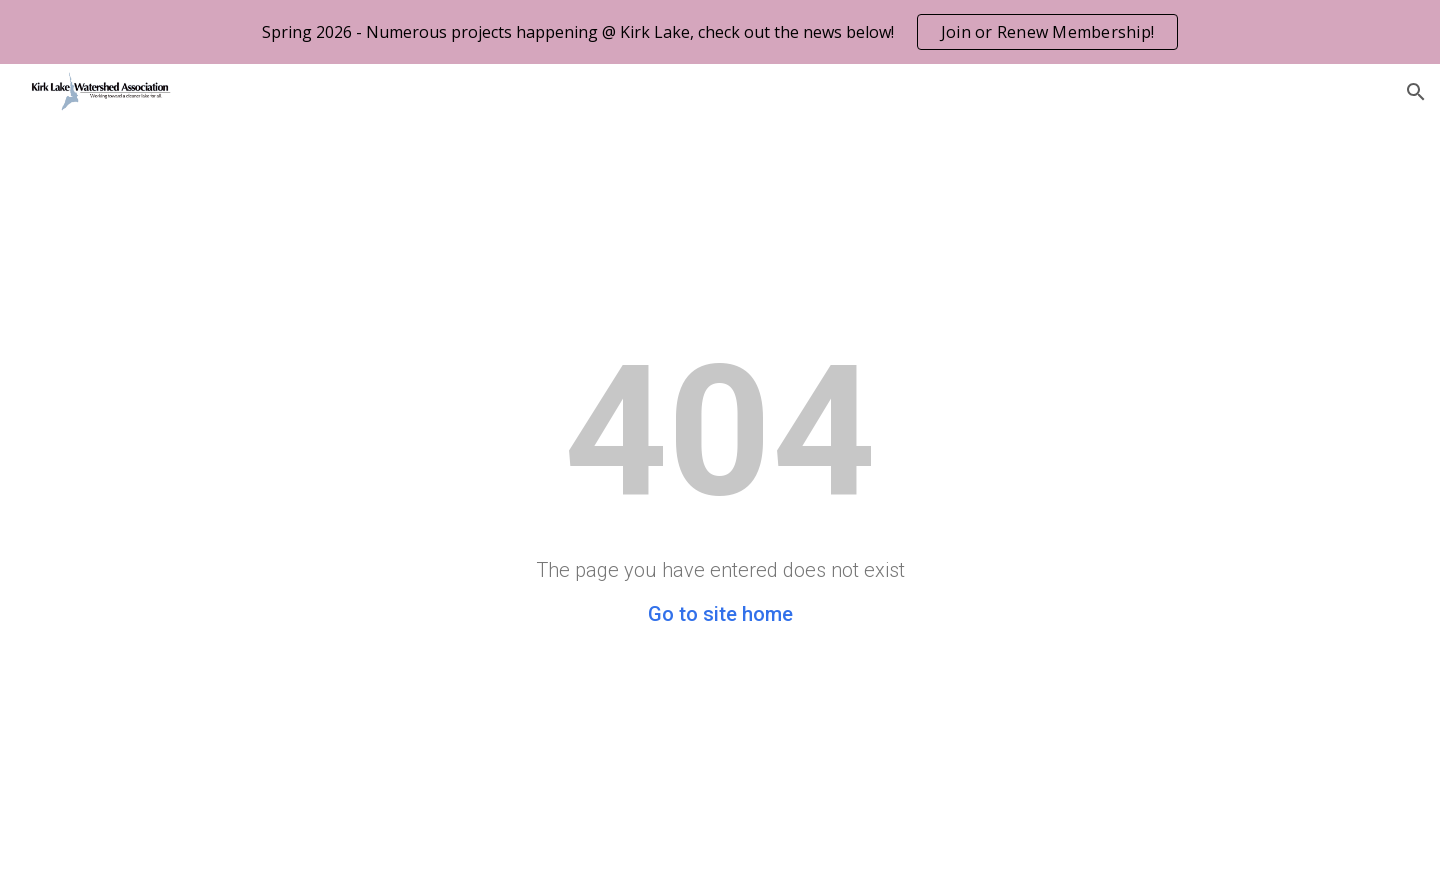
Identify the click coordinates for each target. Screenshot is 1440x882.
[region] (720, 32)
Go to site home (720, 614)
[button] (1416, 92)
